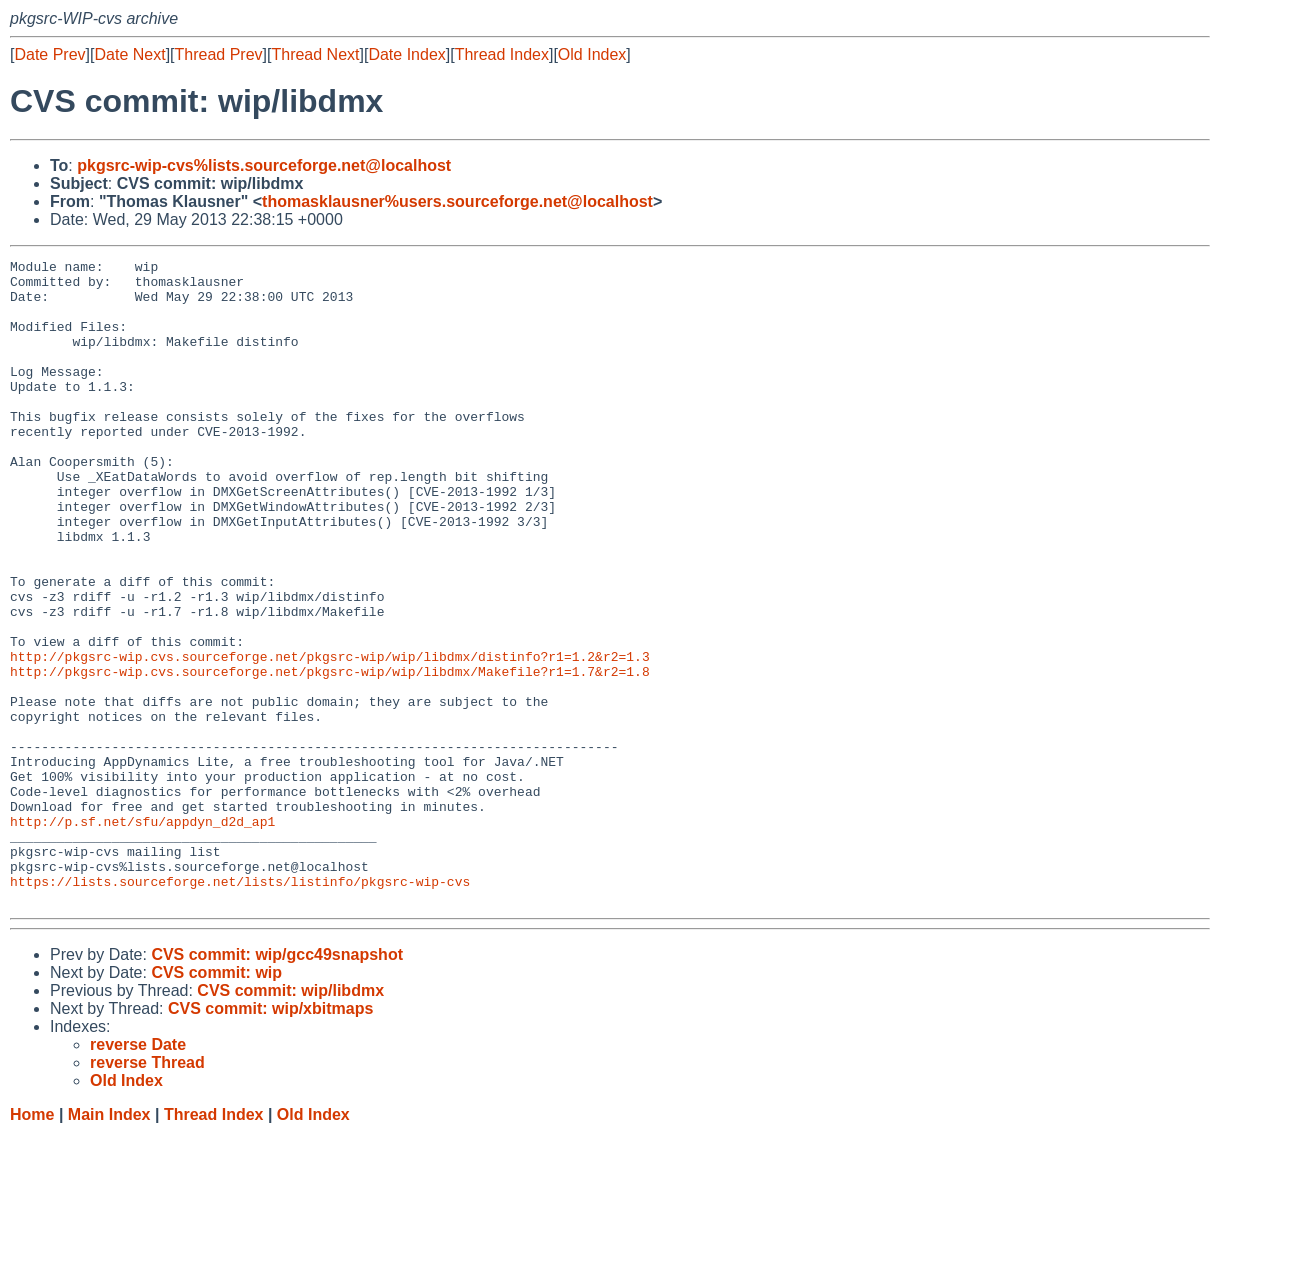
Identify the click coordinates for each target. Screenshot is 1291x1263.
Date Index (406, 54)
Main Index (109, 1243)
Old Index (592, 54)
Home (32, 1243)
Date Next (129, 54)
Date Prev (49, 54)
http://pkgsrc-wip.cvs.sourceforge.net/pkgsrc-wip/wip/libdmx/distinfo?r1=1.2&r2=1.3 (330, 737)
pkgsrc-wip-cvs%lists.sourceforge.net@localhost (264, 165)
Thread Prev (219, 54)
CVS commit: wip (216, 1101)
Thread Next (315, 54)
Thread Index (502, 54)
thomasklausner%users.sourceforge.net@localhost (457, 201)
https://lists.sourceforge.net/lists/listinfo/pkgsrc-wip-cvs (240, 1007)
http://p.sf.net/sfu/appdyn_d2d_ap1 (142, 935)
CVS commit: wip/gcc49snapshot (277, 1083)
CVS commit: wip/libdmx (290, 1119)
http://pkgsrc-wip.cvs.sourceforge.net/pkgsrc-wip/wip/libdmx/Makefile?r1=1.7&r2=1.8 (330, 755)
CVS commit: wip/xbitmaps (270, 1137)
